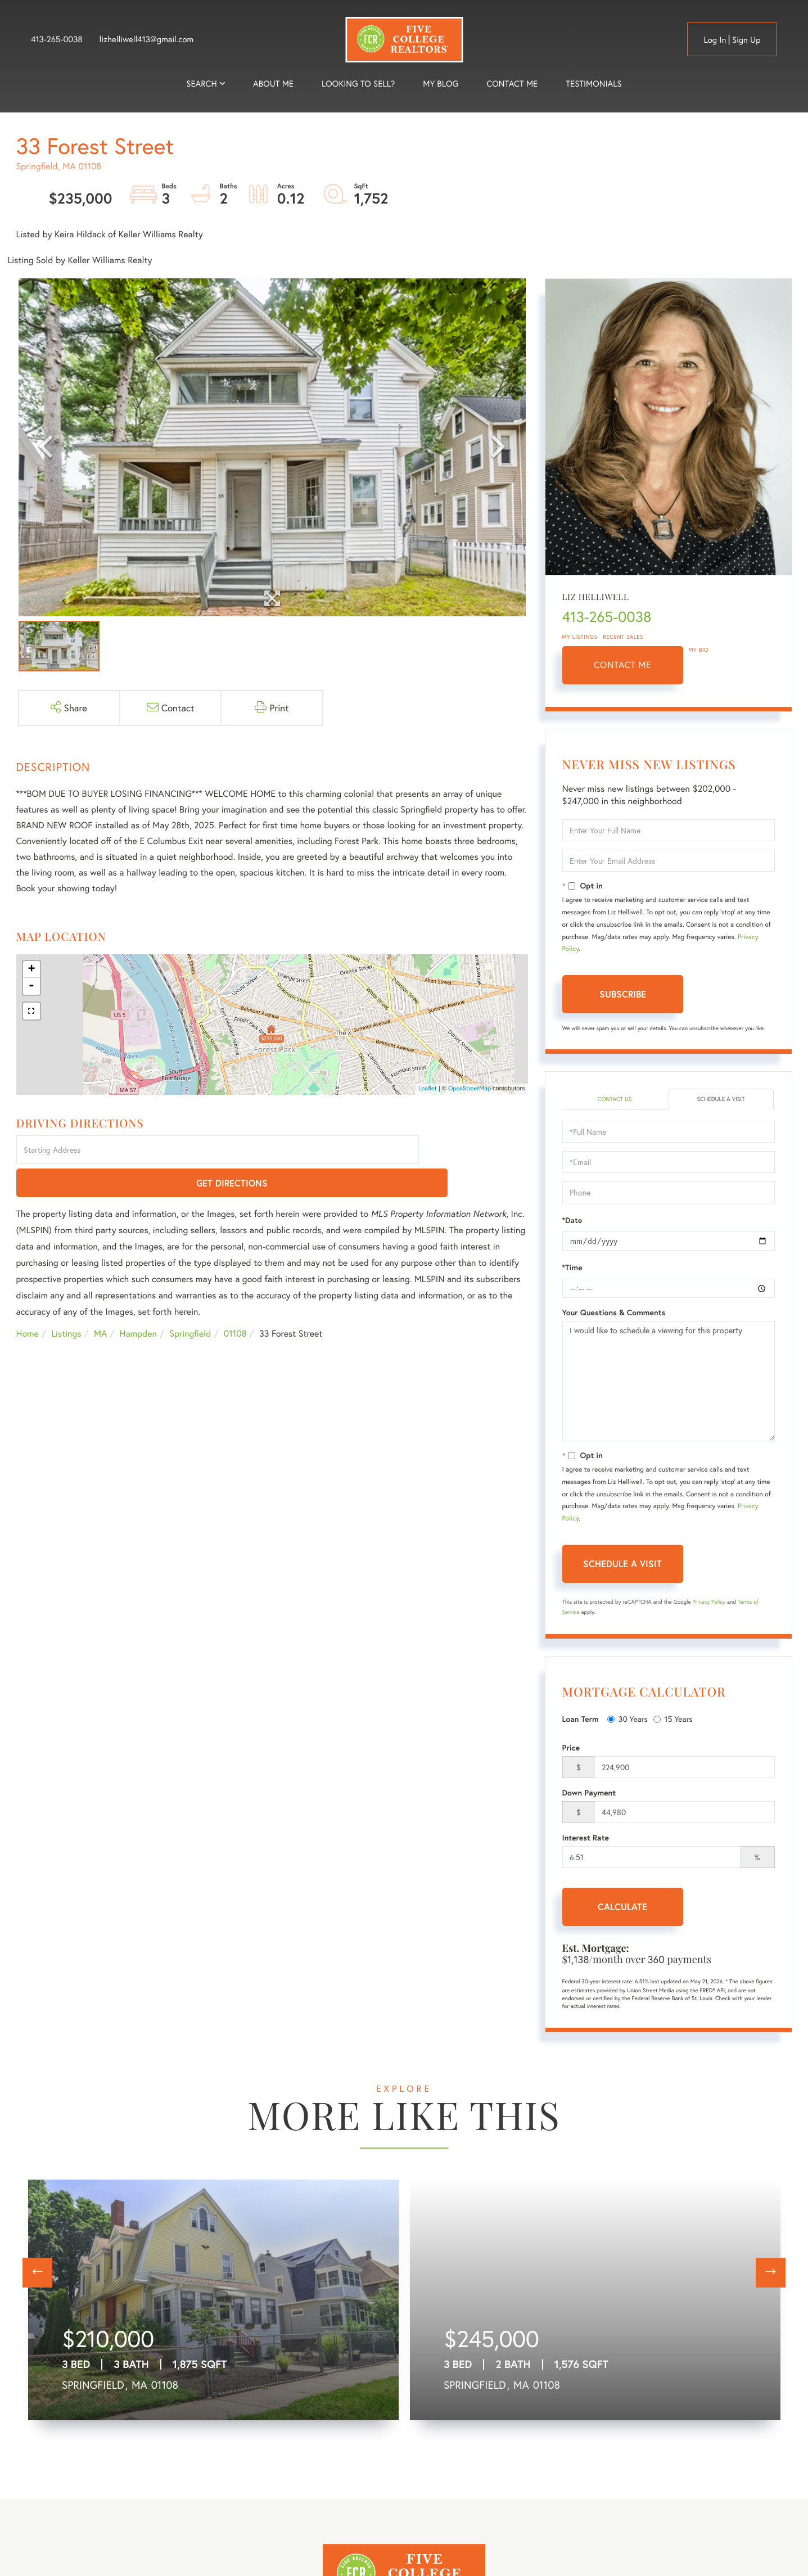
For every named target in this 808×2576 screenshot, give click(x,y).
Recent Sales (623, 636)
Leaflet (427, 1089)
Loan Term (580, 1721)
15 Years (673, 1720)
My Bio (699, 649)
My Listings (580, 636)
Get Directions (475, 1151)
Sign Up (746, 40)
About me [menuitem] (273, 83)
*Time (572, 1269)
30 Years (627, 1720)
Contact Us (614, 1099)
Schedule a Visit (721, 1099)
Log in (714, 40)
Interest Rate (585, 1839)
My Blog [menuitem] (440, 83)
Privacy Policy (709, 1603)
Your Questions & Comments (614, 1314)
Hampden (138, 1301)
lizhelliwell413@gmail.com (147, 39)
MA (100, 1301)
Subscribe (622, 994)
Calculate (622, 1908)
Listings (66, 1301)
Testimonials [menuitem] (593, 83)
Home (27, 1301)
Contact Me (622, 665)
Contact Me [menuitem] (512, 83)
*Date (572, 1221)
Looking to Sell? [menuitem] (358, 83)
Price (571, 1749)
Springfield (190, 1301)
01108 (235, 1301)
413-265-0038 (57, 39)
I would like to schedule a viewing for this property (668, 1382)
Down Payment (589, 1794)
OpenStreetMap (469, 1089)
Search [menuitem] (201, 83)
